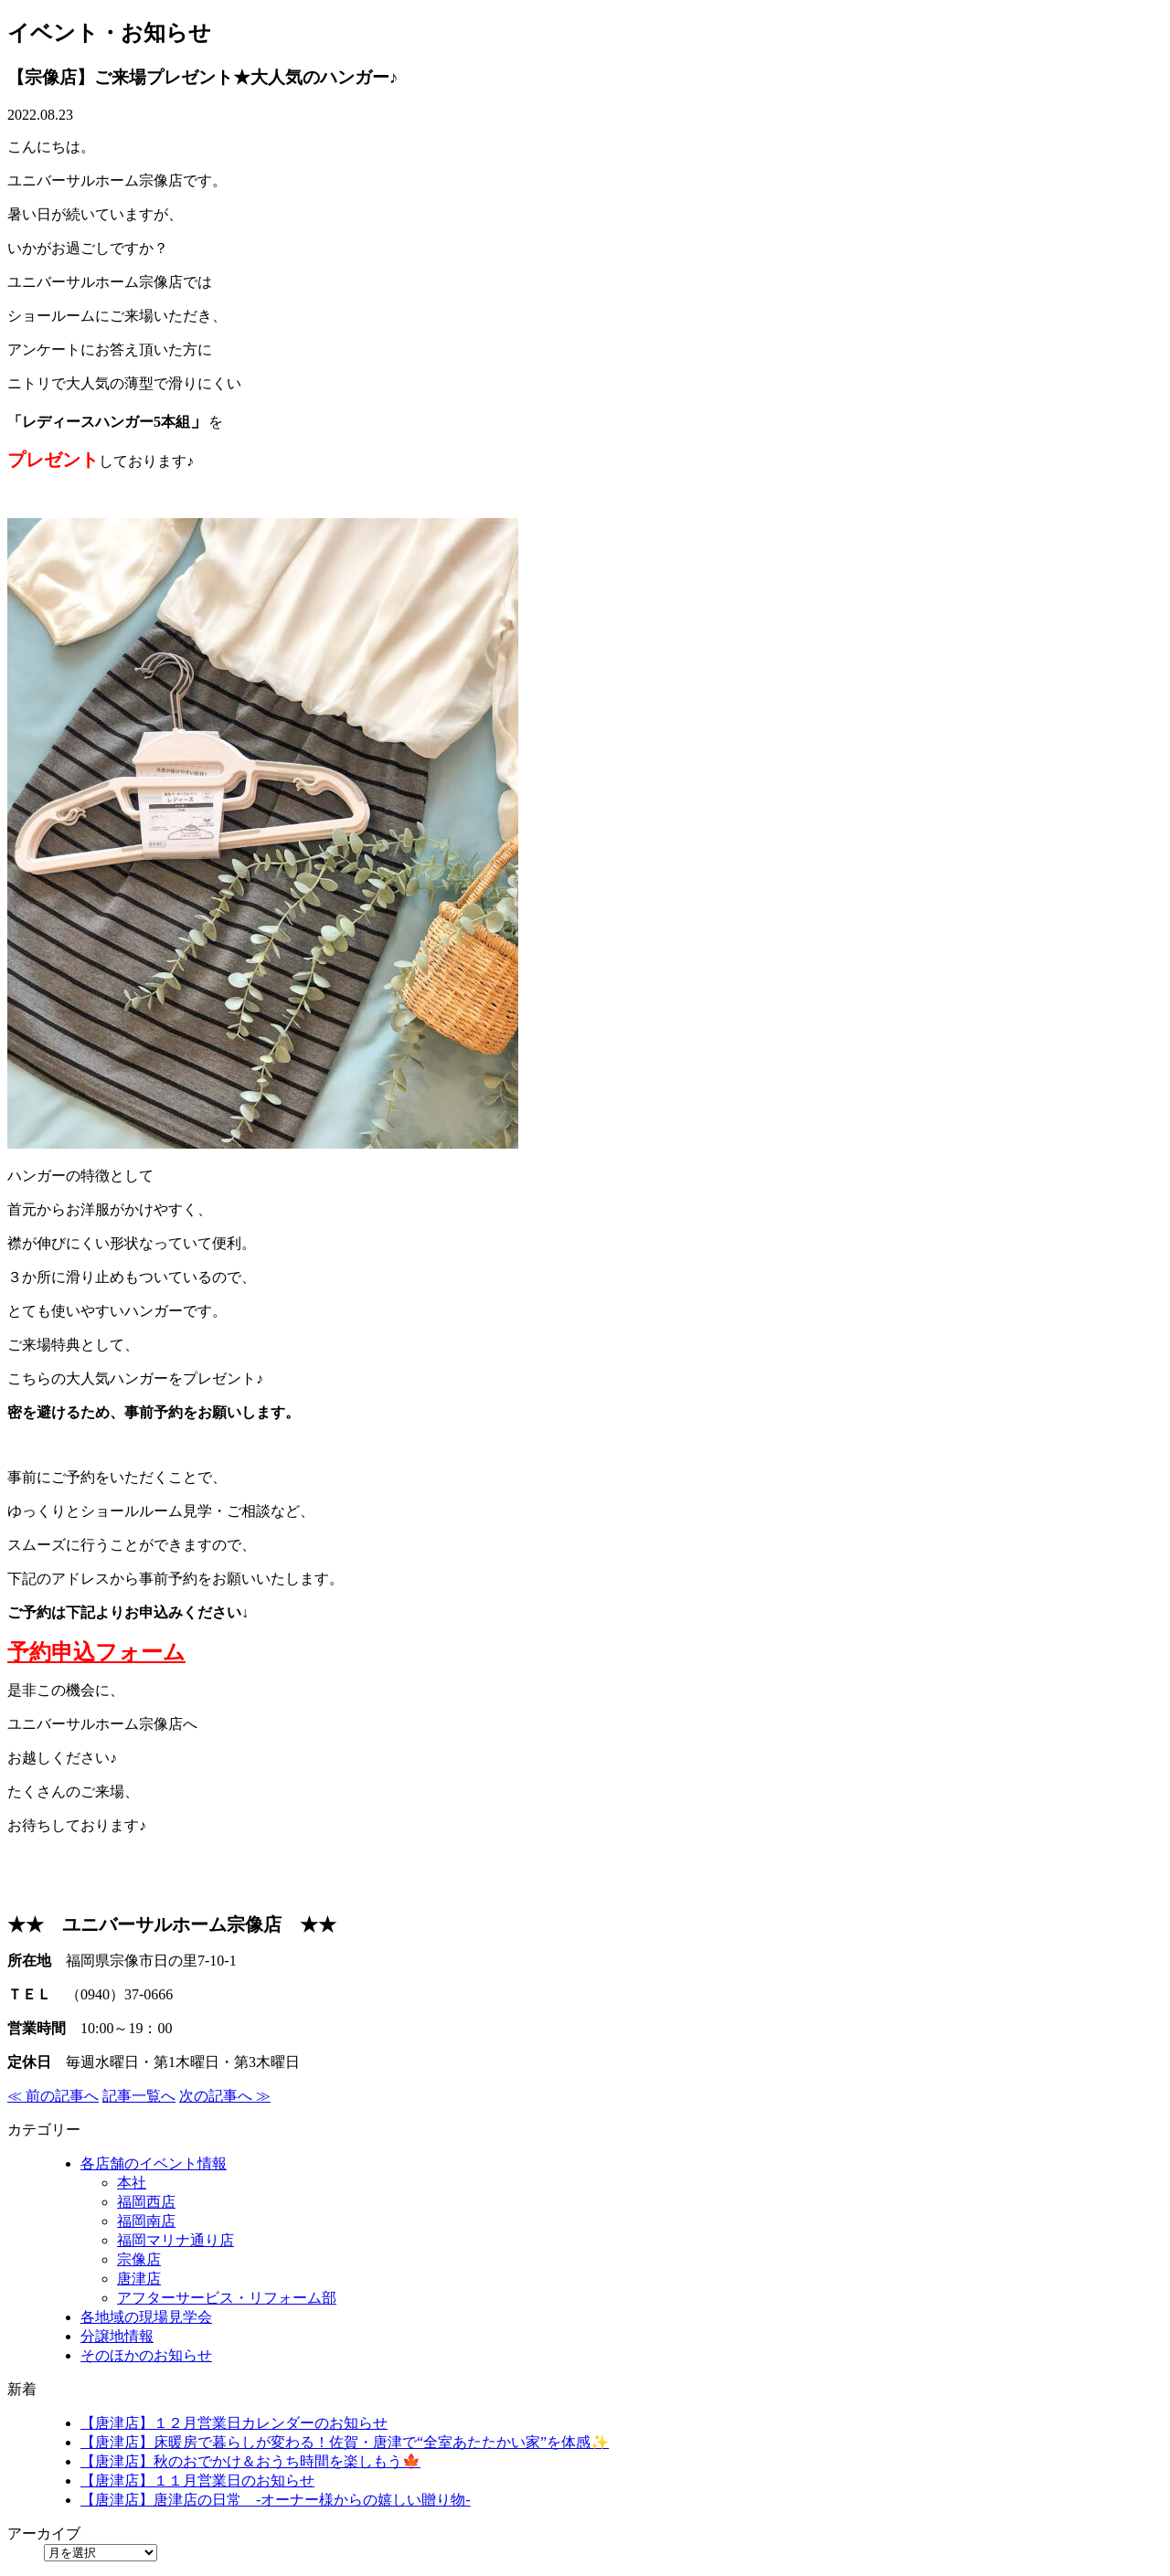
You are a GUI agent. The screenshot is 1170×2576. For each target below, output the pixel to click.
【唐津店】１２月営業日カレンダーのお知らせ (234, 2423)
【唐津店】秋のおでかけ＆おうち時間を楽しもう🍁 (250, 2461)
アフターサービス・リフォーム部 (226, 2298)
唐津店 (139, 2278)
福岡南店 (146, 2221)
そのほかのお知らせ (146, 2355)
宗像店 (139, 2259)
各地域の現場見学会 (146, 2317)
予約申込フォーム (96, 1652)
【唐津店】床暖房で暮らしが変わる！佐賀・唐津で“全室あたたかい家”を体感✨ (344, 2442)
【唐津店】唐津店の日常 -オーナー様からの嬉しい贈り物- (275, 2499)
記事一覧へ (139, 2096)
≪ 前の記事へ (53, 2096)
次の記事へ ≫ (225, 2096)
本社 (131, 2182)
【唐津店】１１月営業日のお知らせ (197, 2480)
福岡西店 (146, 2202)
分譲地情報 (117, 2336)
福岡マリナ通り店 (175, 2240)
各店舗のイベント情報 (153, 2163)
